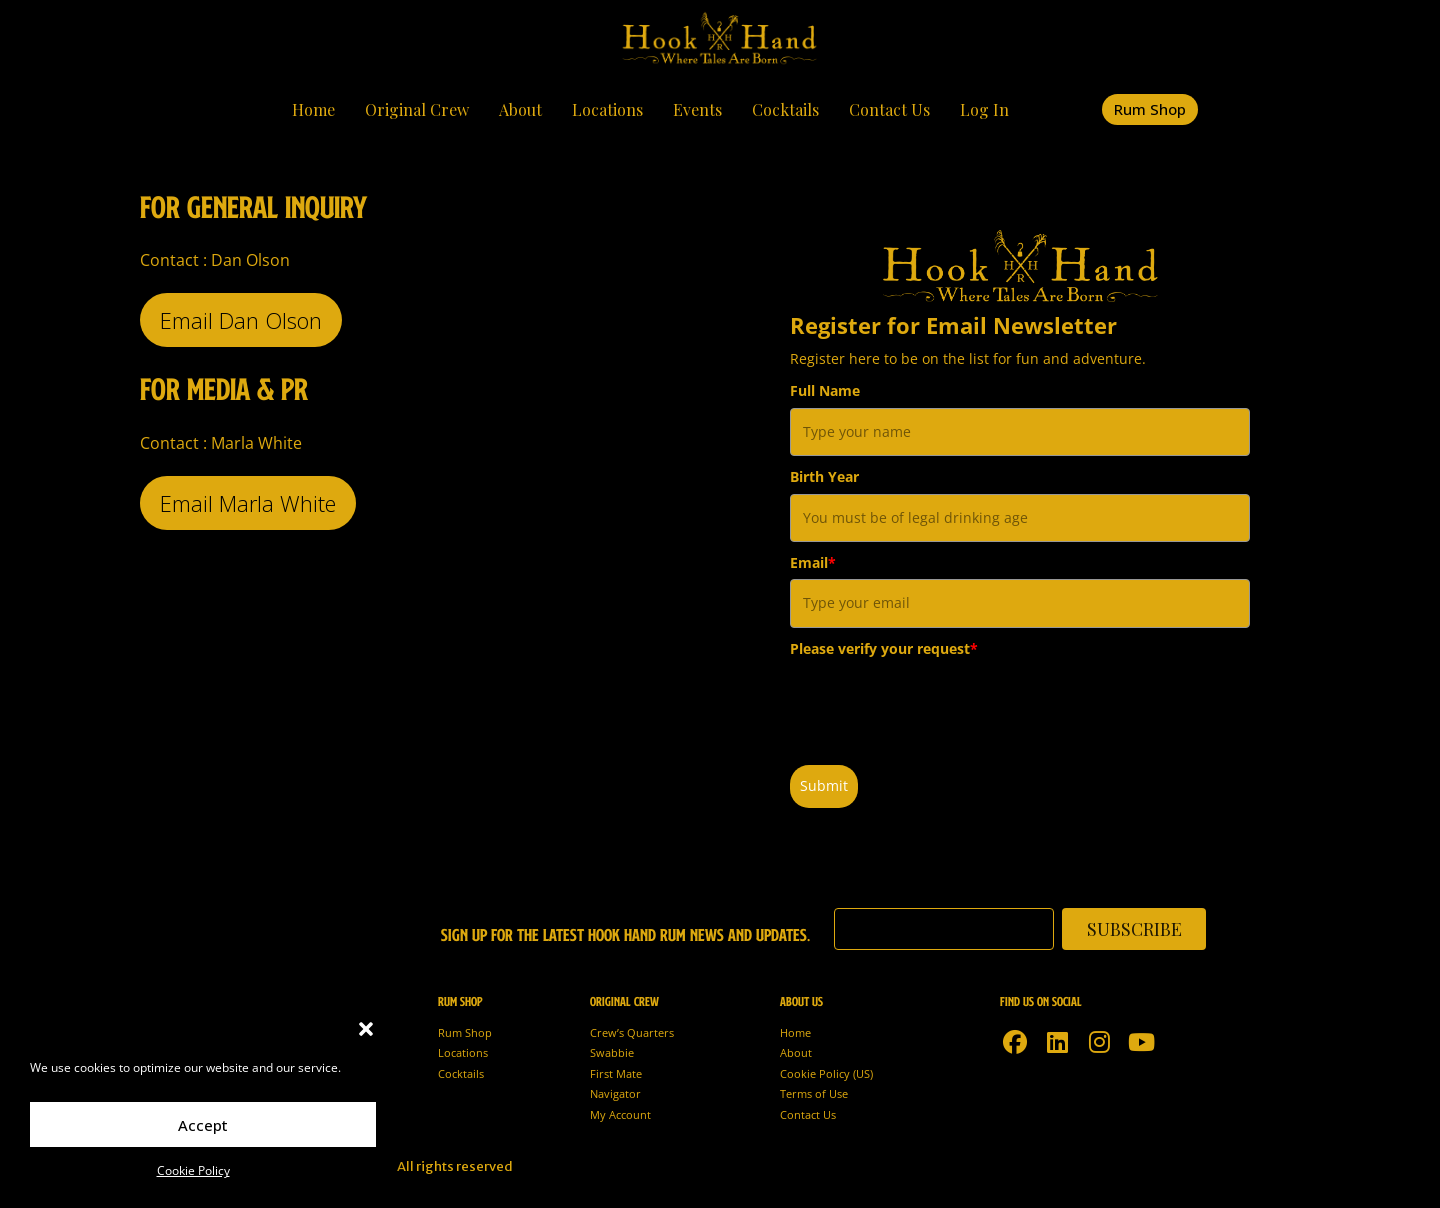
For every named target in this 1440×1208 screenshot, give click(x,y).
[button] (366, 1029)
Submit (824, 785)
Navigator (615, 1093)
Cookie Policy (193, 1170)
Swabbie (612, 1052)
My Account (620, 1114)
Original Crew (417, 109)
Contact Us (889, 109)
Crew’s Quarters (632, 1032)
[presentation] (942, 704)
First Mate (616, 1073)
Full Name (825, 390)
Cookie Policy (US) (826, 1073)
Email (813, 562)
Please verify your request (884, 648)
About (520, 109)
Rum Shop (465, 1032)
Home (313, 109)
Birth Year (824, 476)
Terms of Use (814, 1093)
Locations (607, 109)
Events (697, 109)
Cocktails (785, 109)
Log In (984, 109)
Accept (203, 1125)
